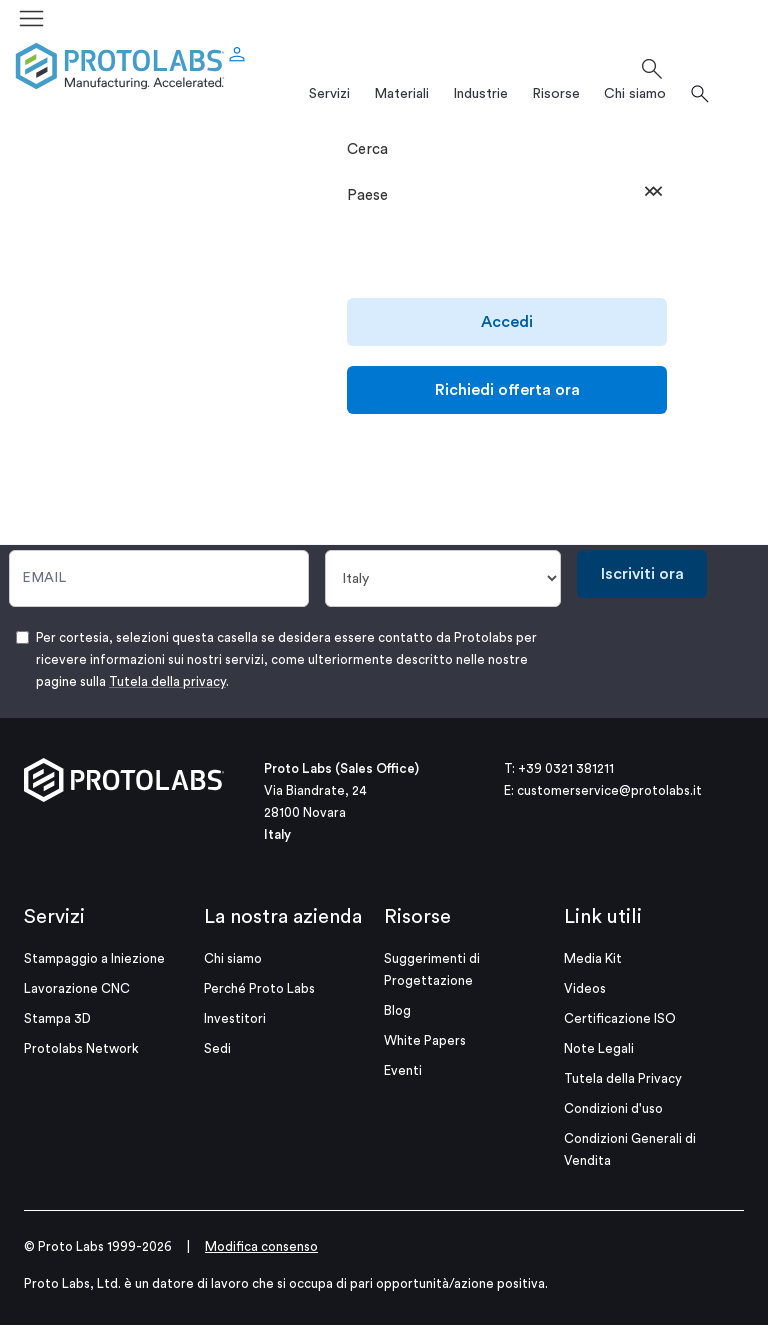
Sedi (217, 1048)
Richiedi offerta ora (507, 390)
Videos (585, 988)
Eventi (403, 1070)
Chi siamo (233, 958)
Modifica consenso (261, 1246)
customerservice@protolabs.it (609, 790)
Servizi (54, 917)
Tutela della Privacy (623, 1078)
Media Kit (593, 958)
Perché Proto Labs (259, 988)
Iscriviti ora (642, 574)
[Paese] (443, 578)
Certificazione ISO (620, 1018)
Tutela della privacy (167, 681)
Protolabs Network (81, 1048)
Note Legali (599, 1048)
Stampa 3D (57, 1018)
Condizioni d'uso (613, 1108)
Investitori (235, 1018)
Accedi (507, 322)
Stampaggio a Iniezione (94, 958)
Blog (397, 1010)
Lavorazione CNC (77, 988)
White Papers (425, 1040)
